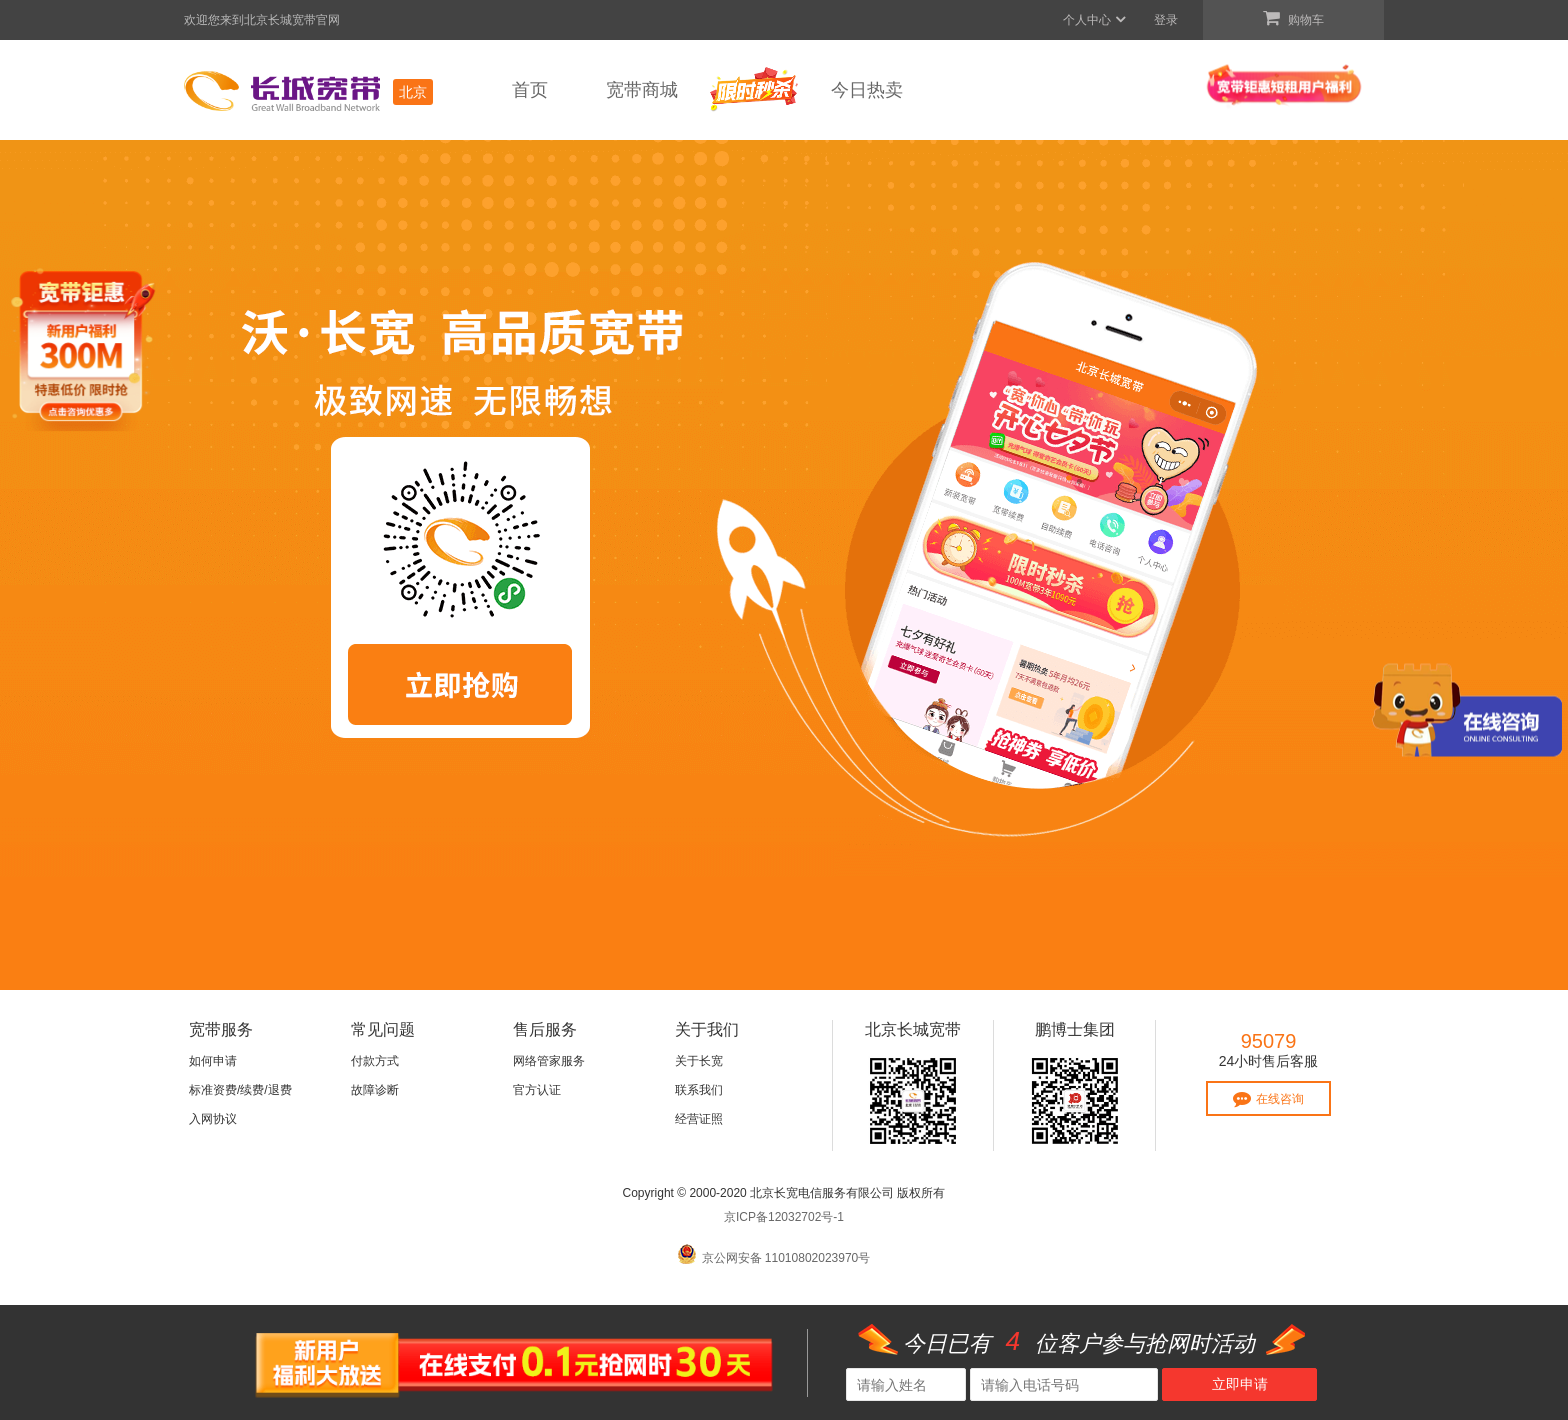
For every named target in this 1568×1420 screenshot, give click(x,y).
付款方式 (375, 1061)
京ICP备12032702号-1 (784, 1217)
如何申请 (213, 1061)
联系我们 (699, 1090)
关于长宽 (699, 1061)
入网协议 (213, 1119)
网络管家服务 (549, 1061)
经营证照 (699, 1119)
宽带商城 (642, 90)
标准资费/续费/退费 (240, 1090)
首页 (530, 90)
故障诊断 (375, 1090)
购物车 (1293, 18)
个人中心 (1095, 20)
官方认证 (537, 1090)
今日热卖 (867, 90)
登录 (1166, 20)
